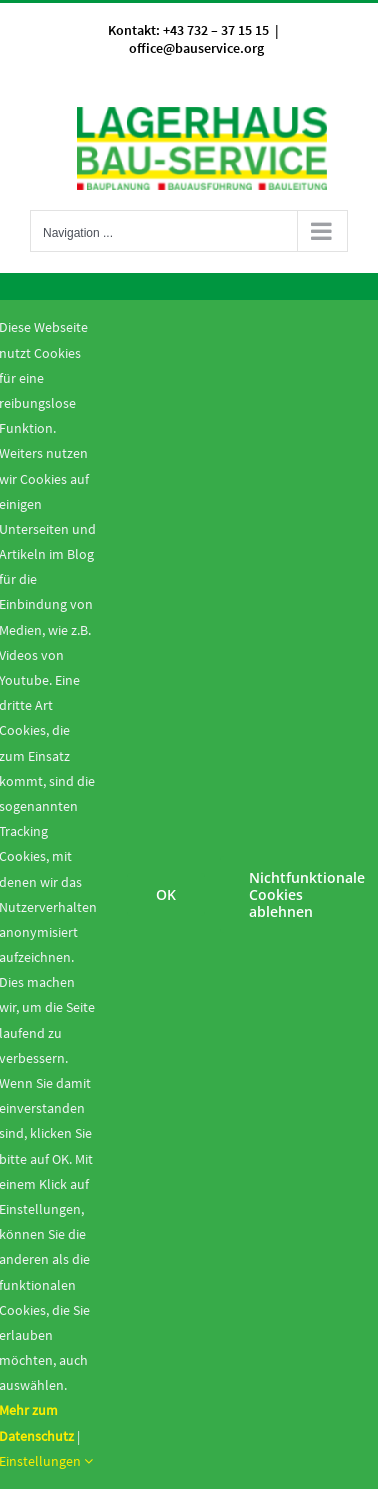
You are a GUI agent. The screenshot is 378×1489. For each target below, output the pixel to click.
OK (166, 894)
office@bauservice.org (196, 48)
